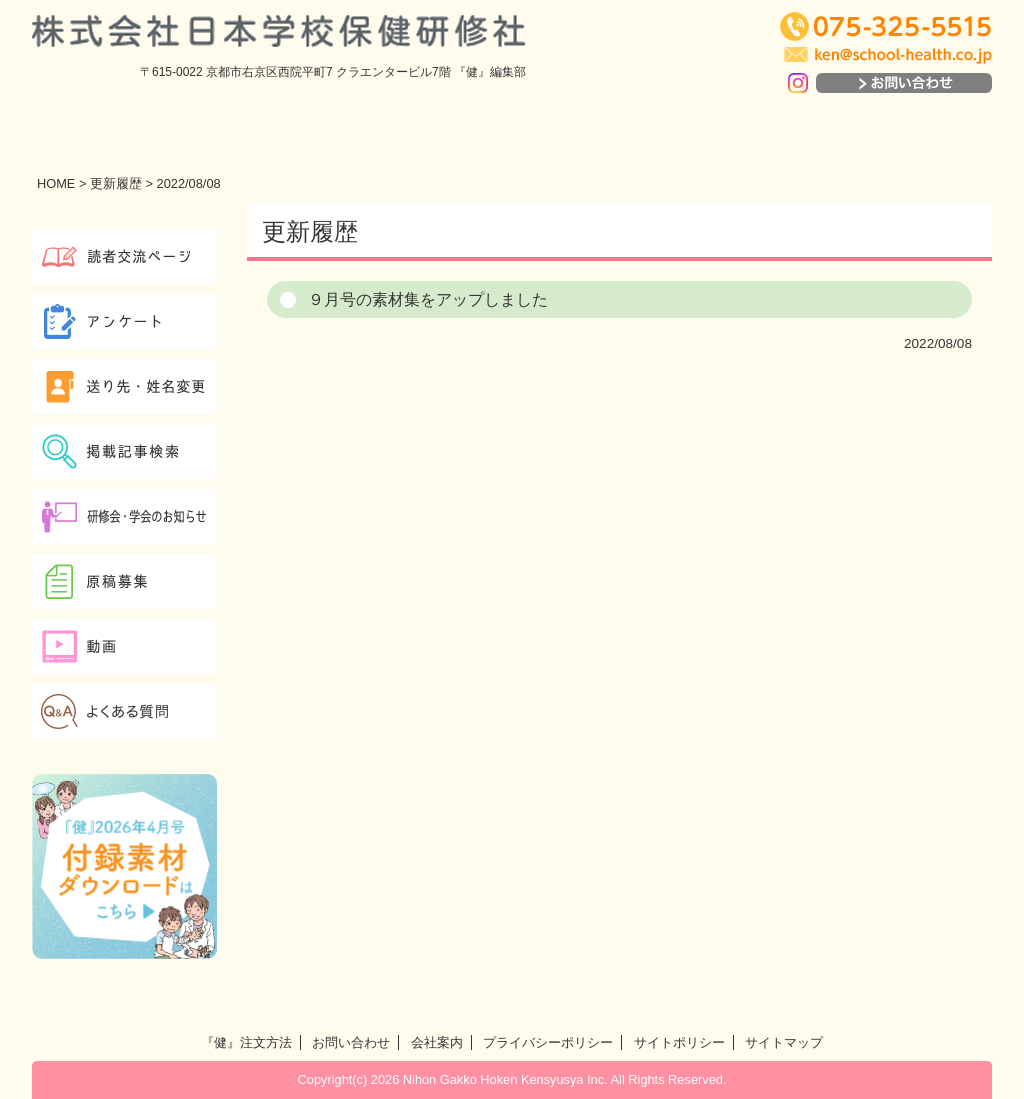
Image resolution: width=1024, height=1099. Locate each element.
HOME (56, 183)
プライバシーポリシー (548, 1042)
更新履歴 (116, 183)
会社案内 (437, 1042)
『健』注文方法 (246, 1042)
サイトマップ (784, 1042)
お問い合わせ (351, 1042)
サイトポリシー (679, 1042)
